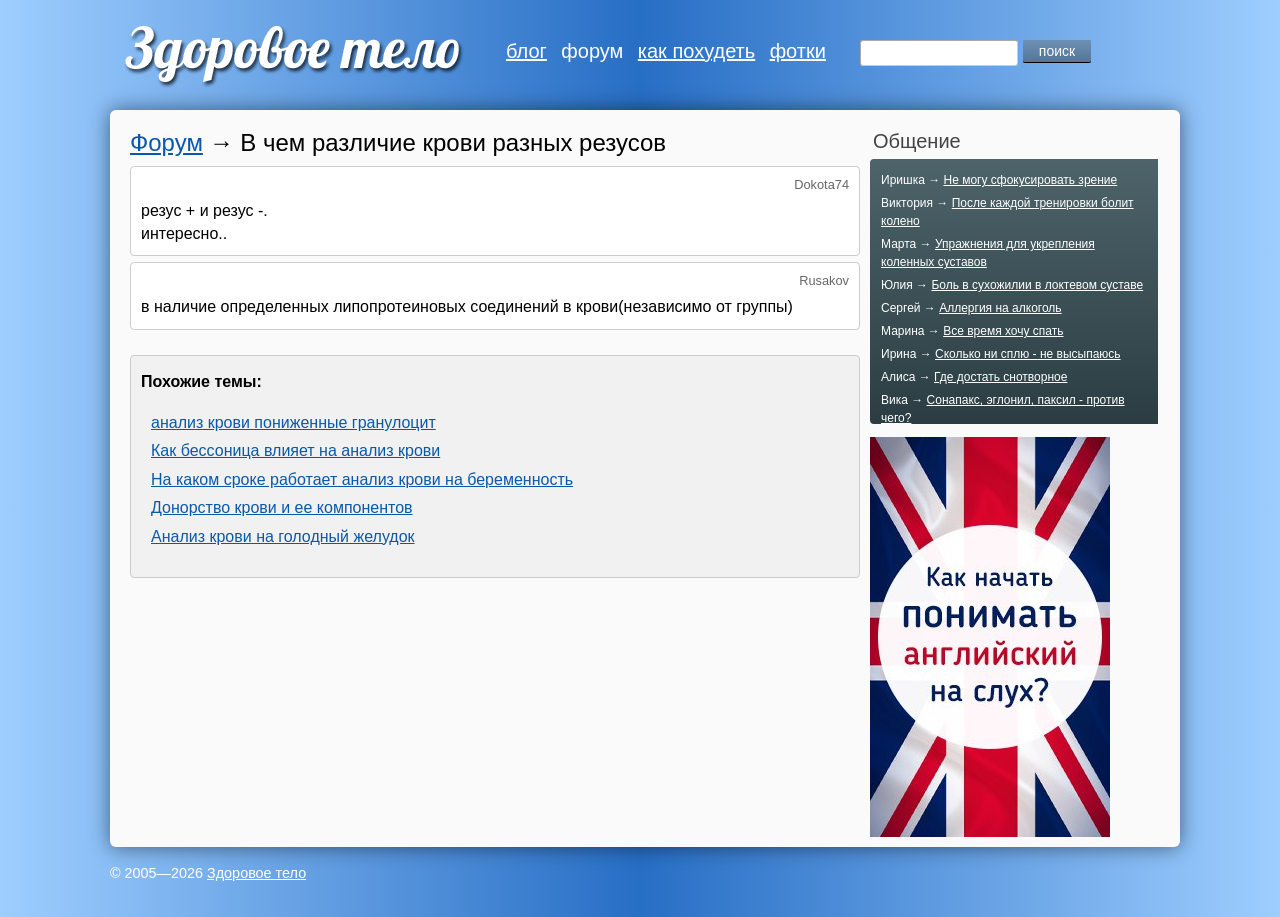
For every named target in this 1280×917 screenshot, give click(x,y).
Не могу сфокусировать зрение (1030, 180)
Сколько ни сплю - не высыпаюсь (1028, 354)
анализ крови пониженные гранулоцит (293, 422)
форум (592, 51)
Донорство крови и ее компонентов (282, 507)
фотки (798, 51)
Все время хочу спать (1003, 331)
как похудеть (696, 51)
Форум (166, 142)
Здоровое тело (256, 873)
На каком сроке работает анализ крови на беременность (362, 479)
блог (526, 51)
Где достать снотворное (1000, 377)
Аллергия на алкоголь (1000, 308)
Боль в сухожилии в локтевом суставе (1037, 285)
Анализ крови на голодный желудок (283, 536)
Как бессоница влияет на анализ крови (295, 450)
